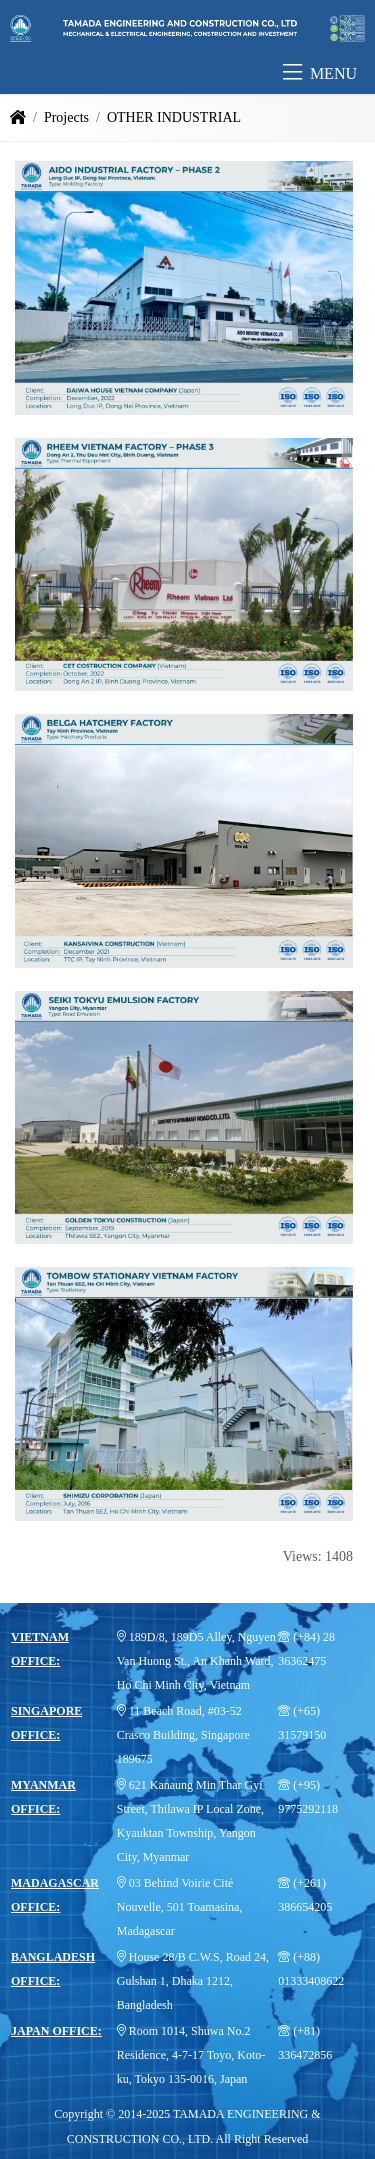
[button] (292, 73)
